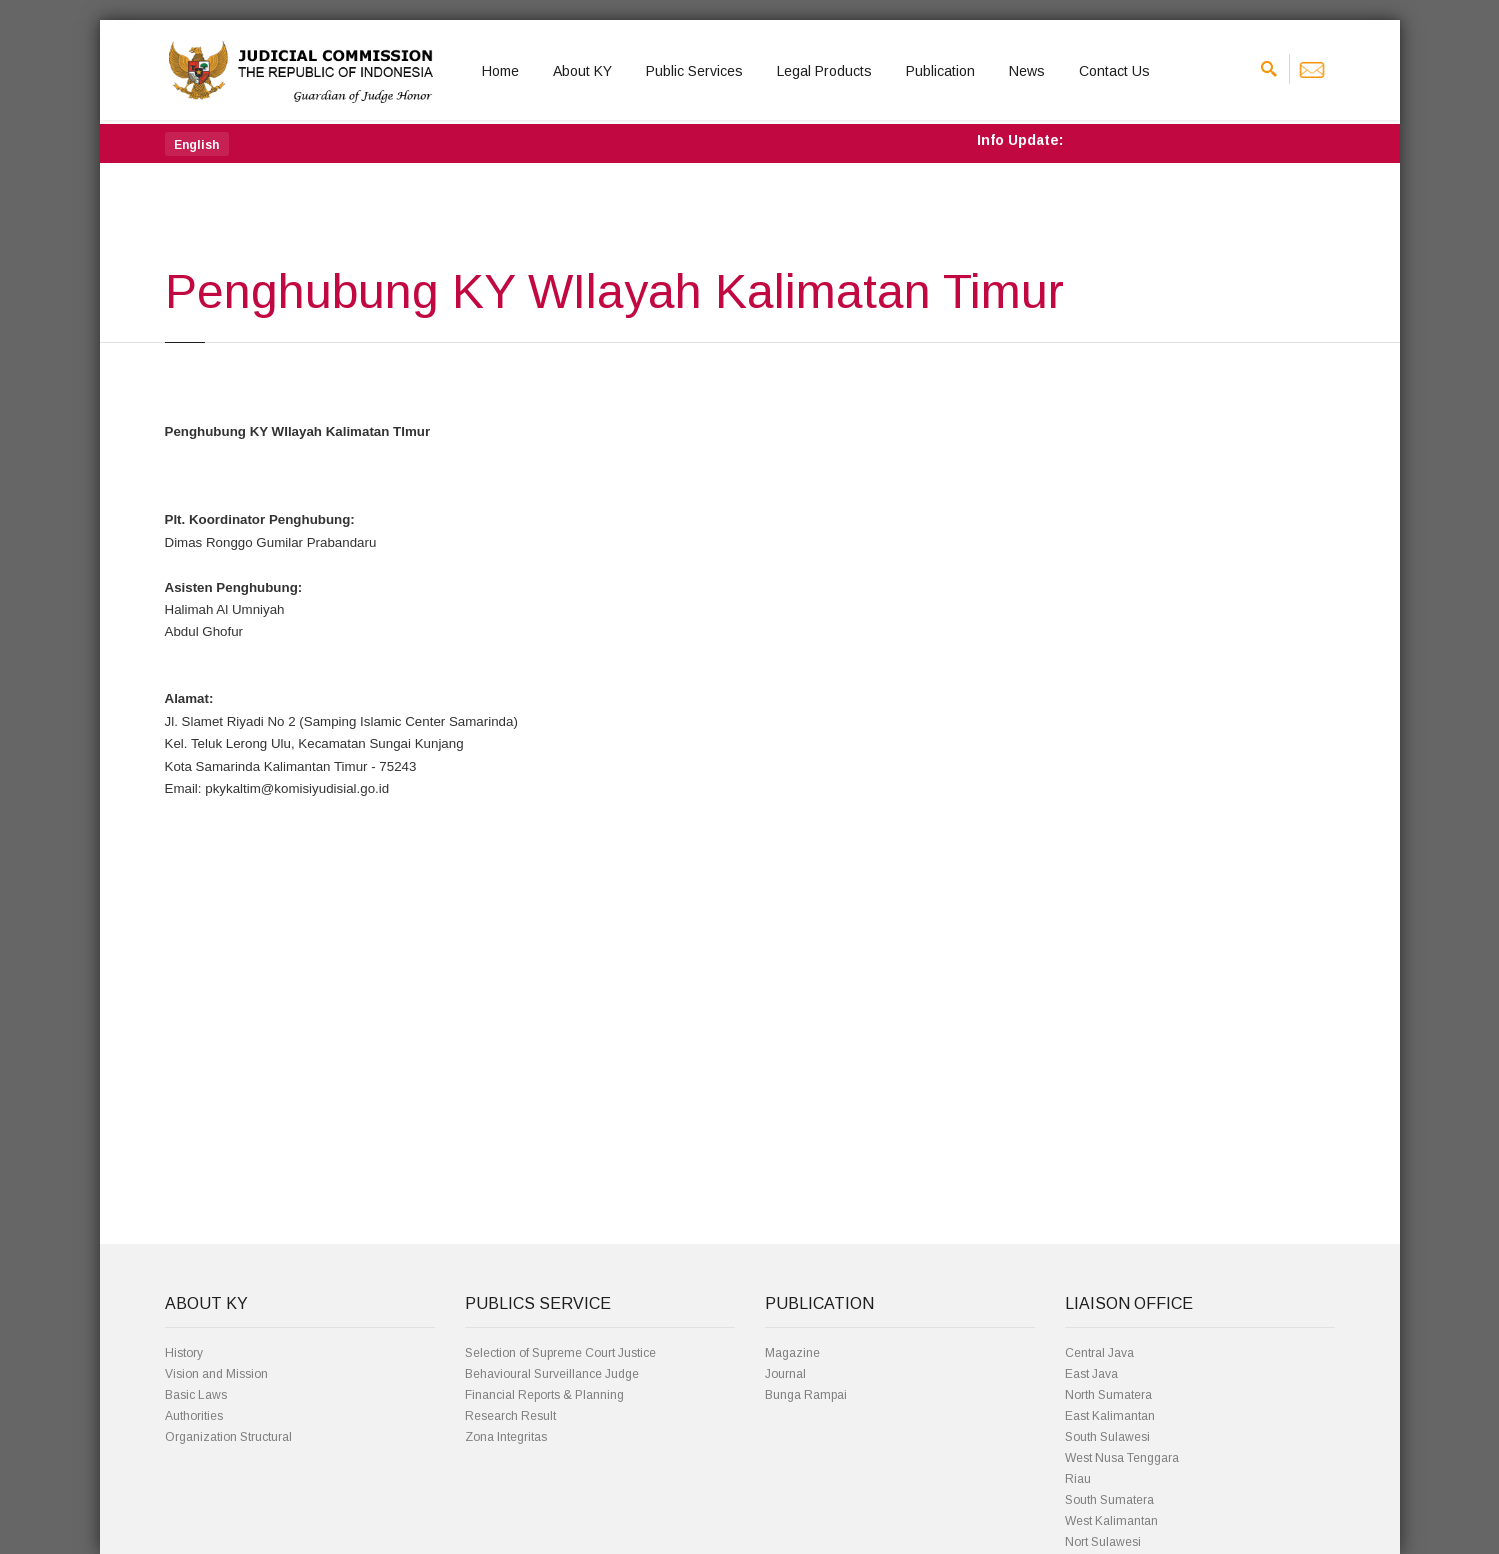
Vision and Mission (216, 1374)
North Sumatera (1108, 1395)
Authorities (194, 1416)
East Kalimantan (1110, 1416)
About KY (582, 71)
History (184, 1353)
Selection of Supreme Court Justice (560, 1353)
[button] (197, 144)
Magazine (792, 1353)
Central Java (1099, 1353)
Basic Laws (196, 1395)
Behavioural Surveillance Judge (552, 1374)
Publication (940, 71)
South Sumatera (1109, 1500)
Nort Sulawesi (1103, 1542)
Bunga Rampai (806, 1395)
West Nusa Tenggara (1122, 1458)
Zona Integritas (506, 1437)
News (1027, 71)
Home (500, 71)
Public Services (694, 71)
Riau (1078, 1479)
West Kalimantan (1111, 1521)
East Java (1091, 1374)
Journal (785, 1374)
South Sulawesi (1107, 1437)
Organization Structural (228, 1437)
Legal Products (824, 71)
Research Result (510, 1416)
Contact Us (1114, 71)
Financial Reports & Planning (544, 1395)
